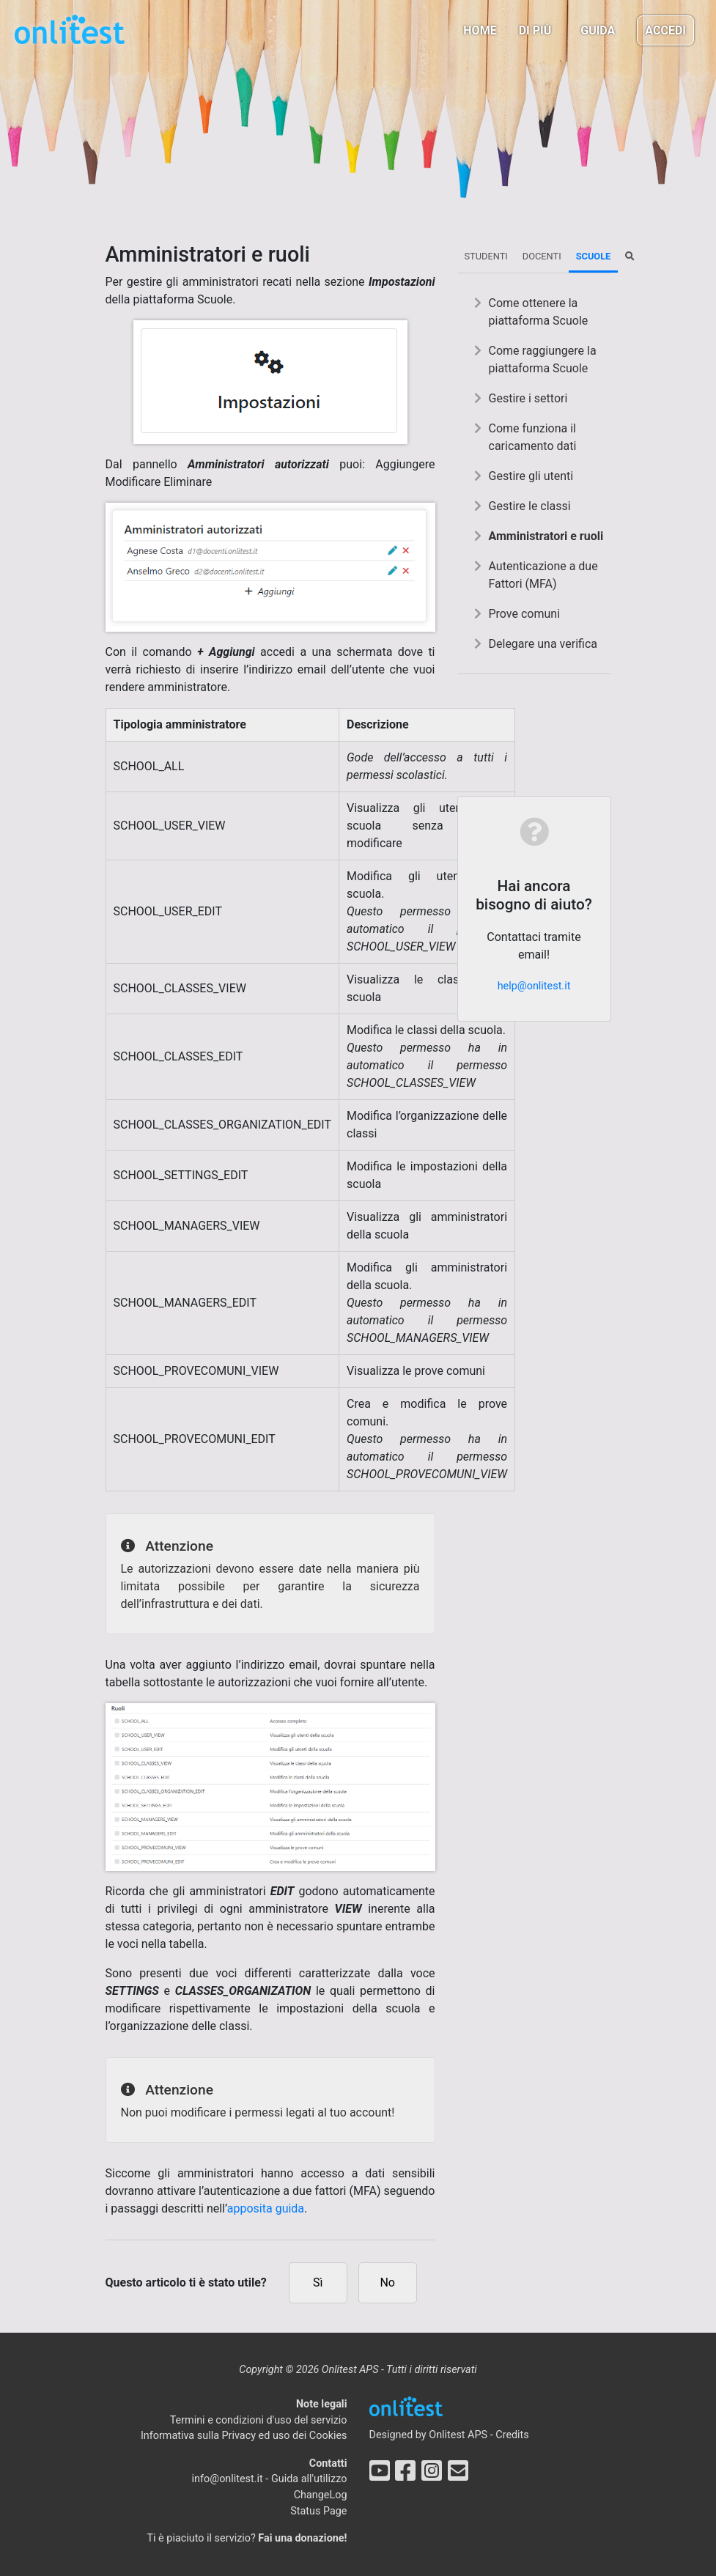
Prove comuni (525, 614)
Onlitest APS (458, 2435)
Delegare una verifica (543, 644)
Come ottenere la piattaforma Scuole (538, 312)
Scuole (593, 256)
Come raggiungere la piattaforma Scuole (543, 359)
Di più (535, 30)
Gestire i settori (528, 398)
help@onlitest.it (534, 986)
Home (479, 30)
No (387, 2282)
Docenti (542, 256)
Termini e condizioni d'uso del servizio (258, 2420)
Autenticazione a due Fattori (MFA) (543, 575)
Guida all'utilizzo (309, 2479)
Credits (512, 2435)
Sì (317, 2282)
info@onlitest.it (227, 2479)
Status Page (318, 2511)
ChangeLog (320, 2495)
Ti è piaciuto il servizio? (247, 2538)
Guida (597, 30)
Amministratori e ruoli (546, 536)
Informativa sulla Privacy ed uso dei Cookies (244, 2435)
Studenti (486, 256)
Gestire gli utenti (531, 476)
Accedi (665, 30)
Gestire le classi (530, 506)
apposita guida (265, 2208)
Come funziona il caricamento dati (533, 437)
